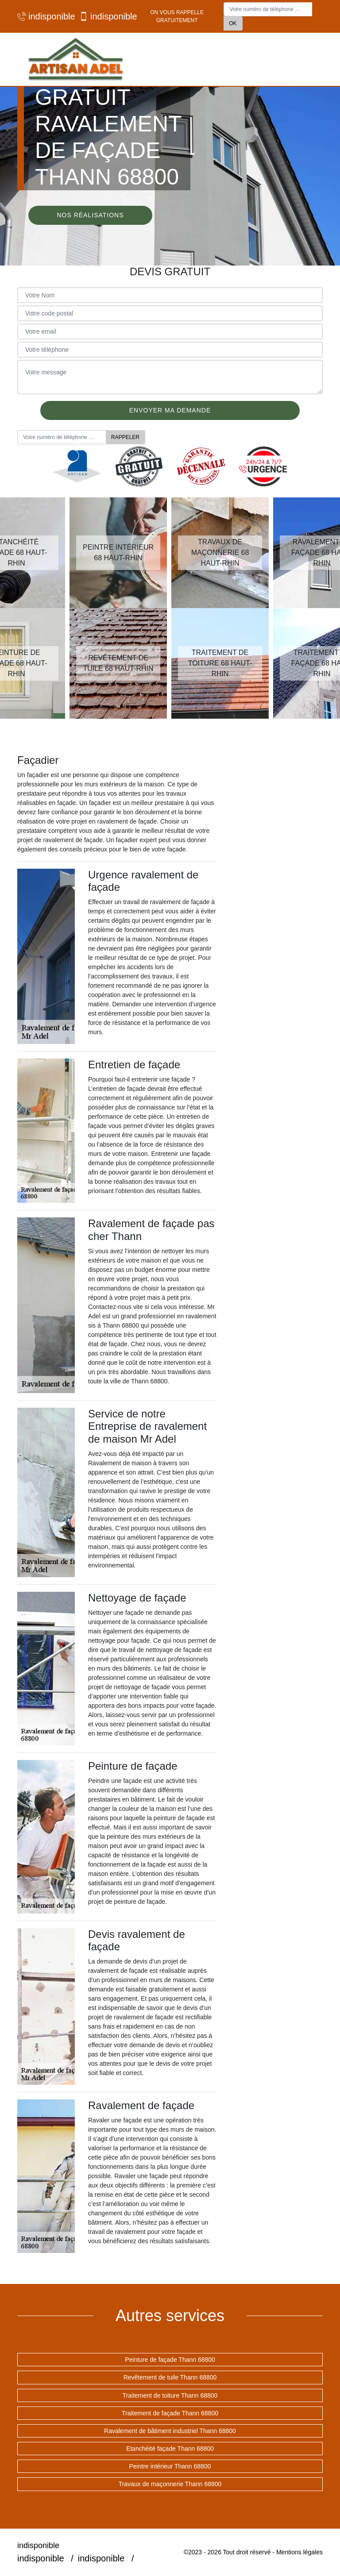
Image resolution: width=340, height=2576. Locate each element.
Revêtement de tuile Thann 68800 (170, 2377)
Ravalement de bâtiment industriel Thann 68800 (170, 2430)
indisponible (43, 16)
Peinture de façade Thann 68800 (170, 2359)
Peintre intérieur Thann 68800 (170, 2466)
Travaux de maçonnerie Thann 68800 (170, 2483)
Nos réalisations (90, 215)
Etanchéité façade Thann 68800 (170, 2448)
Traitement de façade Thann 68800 (170, 2413)
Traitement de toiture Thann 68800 (170, 2395)
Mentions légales (299, 2552)
